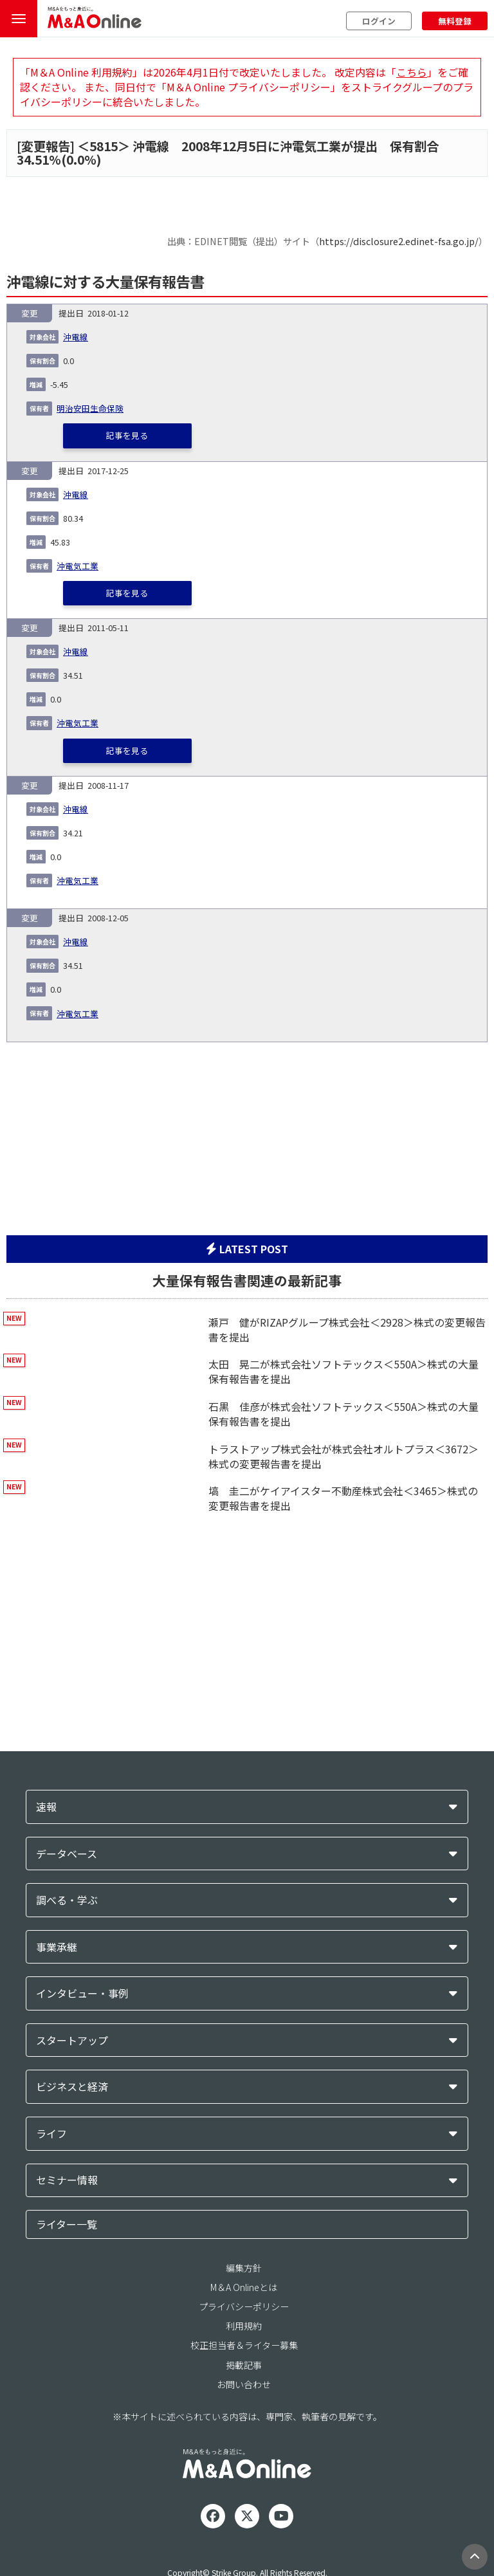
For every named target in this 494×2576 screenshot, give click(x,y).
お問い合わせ (244, 2384)
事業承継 (56, 1947)
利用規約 (244, 2325)
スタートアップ (72, 2040)
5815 (103, 146)
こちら (411, 72)
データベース (66, 1853)
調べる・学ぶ (67, 1900)
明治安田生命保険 (90, 408)
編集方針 (244, 2267)
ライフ (51, 2133)
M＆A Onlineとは (243, 2287)
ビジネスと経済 (72, 2086)
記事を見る (127, 435)
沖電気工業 (77, 566)
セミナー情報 (67, 2180)
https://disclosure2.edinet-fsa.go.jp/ (399, 241)
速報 (46, 1806)
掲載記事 (244, 2365)
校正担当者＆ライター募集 (244, 2345)
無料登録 (454, 21)
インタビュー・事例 (82, 1993)
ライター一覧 (66, 2224)
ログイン (379, 21)
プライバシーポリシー (244, 2306)
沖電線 (75, 337)
